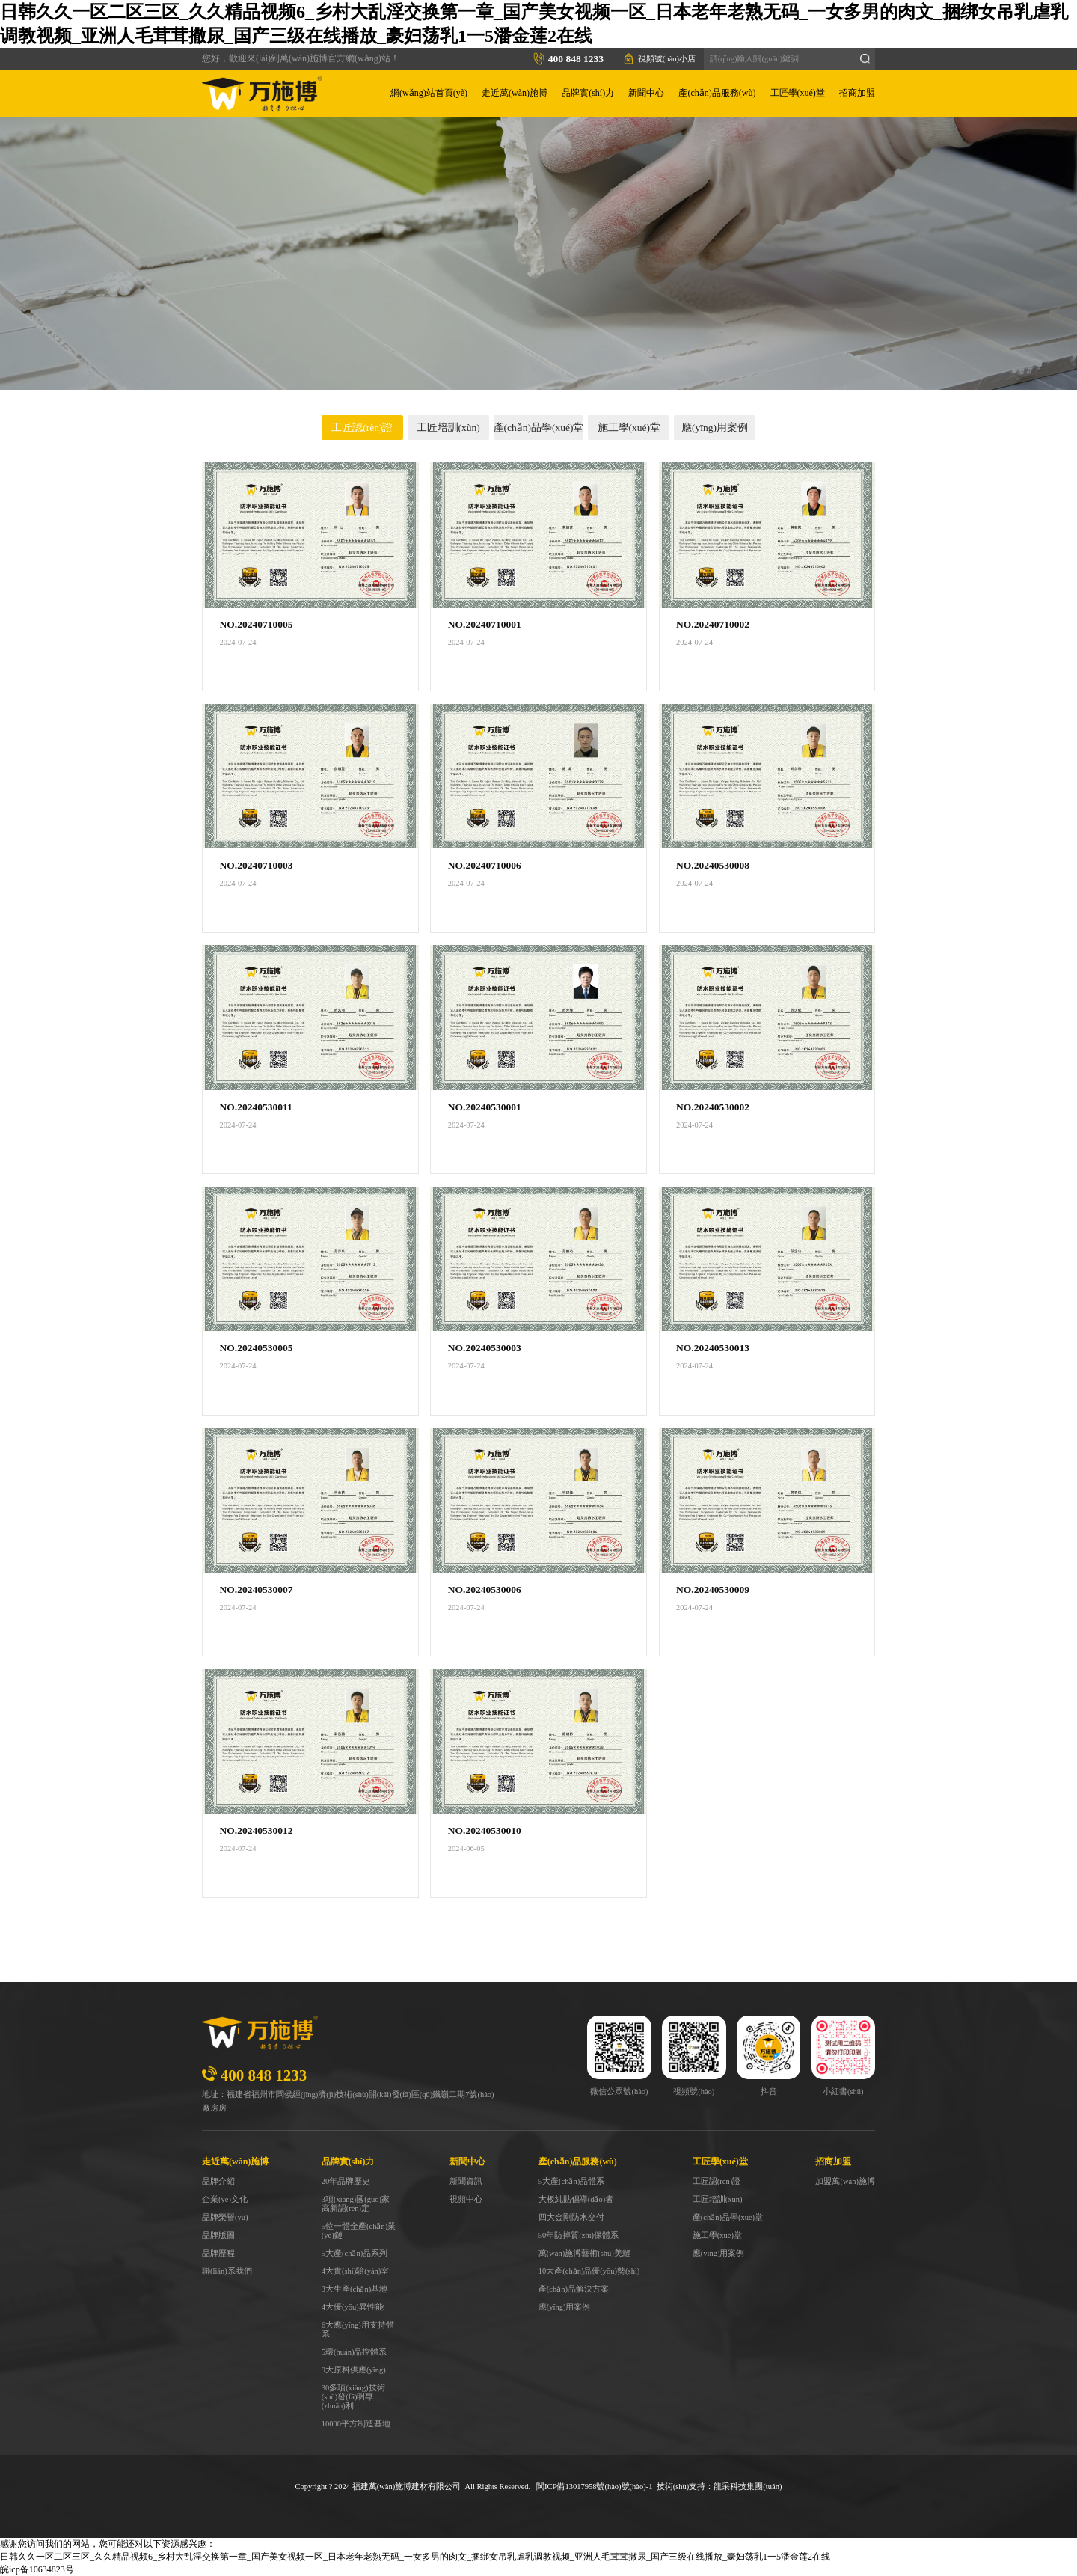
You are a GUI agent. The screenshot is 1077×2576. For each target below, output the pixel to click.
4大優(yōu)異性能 (353, 2307)
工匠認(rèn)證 (362, 427)
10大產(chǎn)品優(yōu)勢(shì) (589, 2271)
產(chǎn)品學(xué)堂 (539, 427)
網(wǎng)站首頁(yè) (428, 93)
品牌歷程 (218, 2253)
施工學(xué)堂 (629, 427)
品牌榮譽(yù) (225, 2217)
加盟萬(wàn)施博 (845, 2181)
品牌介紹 (218, 2181)
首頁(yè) (526, 317)
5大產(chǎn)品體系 (571, 2181)
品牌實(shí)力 (588, 93)
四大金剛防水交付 (571, 2217)
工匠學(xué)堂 (797, 93)
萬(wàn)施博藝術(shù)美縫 (584, 2253)
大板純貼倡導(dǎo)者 (576, 2199)
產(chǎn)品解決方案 (573, 2289)
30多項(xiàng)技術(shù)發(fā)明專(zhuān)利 (353, 2397)
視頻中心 (465, 2199)
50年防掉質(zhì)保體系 (578, 2235)
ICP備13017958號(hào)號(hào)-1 (598, 2486)
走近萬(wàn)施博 (514, 93)
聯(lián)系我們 (227, 2271)
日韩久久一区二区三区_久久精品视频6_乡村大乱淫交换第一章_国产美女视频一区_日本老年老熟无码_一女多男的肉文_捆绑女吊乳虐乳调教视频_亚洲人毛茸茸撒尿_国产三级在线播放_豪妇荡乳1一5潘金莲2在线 (415, 2556)
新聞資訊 (465, 2181)
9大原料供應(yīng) (354, 2370)
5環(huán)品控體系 (354, 2352)
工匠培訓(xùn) (448, 427)
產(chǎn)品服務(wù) (716, 93)
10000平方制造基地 (356, 2424)
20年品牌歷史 (346, 2181)
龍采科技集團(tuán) (748, 2486)
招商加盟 (857, 93)
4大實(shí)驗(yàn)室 (356, 2271)
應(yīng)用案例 (714, 427)
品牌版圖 (218, 2235)
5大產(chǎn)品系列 (354, 2253)
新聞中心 (646, 93)
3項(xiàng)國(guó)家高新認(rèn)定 (356, 2203)
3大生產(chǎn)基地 (354, 2289)
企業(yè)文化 (225, 2199)
